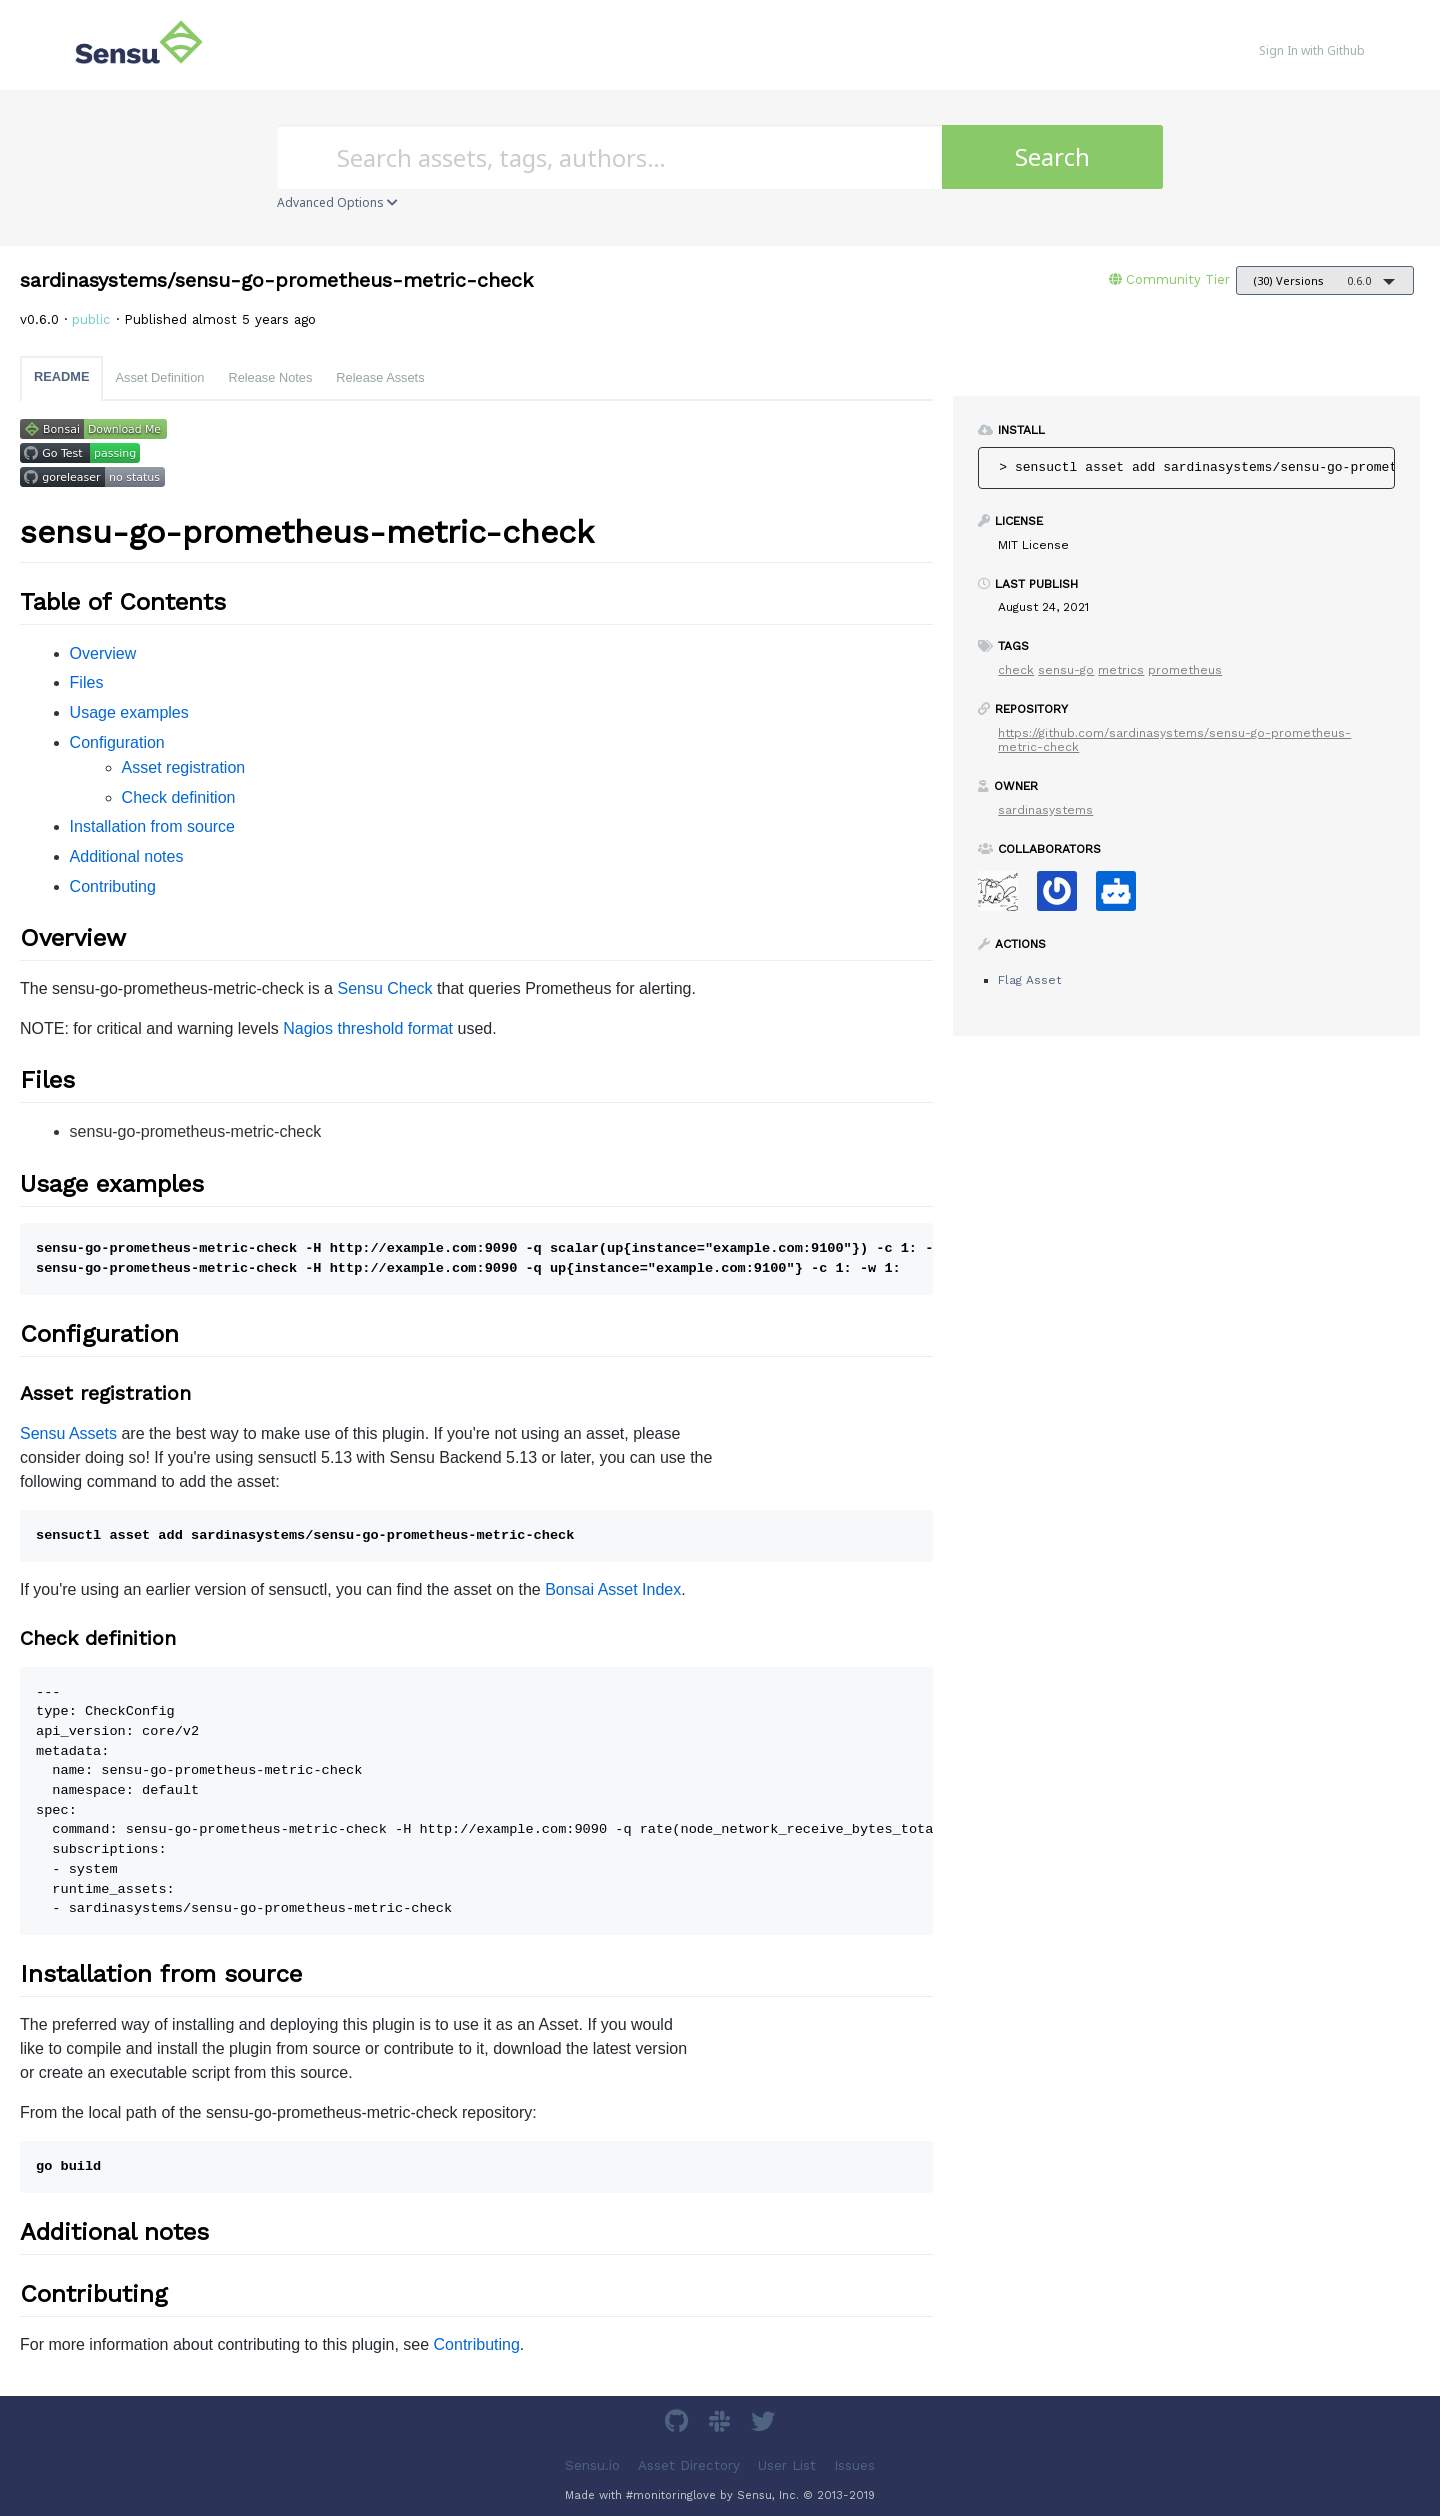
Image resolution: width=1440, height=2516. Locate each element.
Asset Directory (689, 2464)
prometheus (1185, 670)
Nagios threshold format (368, 1028)
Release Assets (380, 377)
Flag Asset (1029, 980)
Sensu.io (592, 2464)
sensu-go (1066, 670)
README (61, 376)
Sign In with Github (1312, 50)
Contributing (113, 886)
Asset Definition (159, 377)
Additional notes (127, 856)
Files (87, 682)
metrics (1121, 670)
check (1016, 670)
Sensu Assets (68, 1433)
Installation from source (152, 826)
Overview (103, 653)
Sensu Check (384, 988)
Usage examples (129, 712)
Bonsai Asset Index (613, 1589)
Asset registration (184, 767)
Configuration (117, 742)
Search (1052, 156)
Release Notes (270, 377)
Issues (854, 2464)
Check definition (179, 797)
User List (787, 2464)
